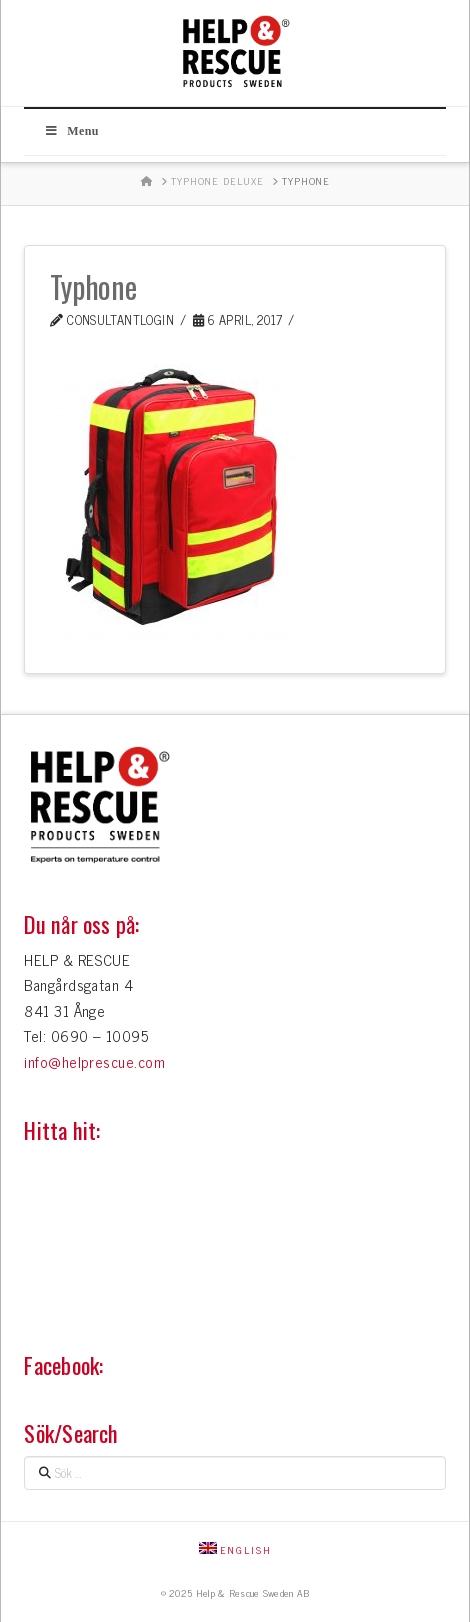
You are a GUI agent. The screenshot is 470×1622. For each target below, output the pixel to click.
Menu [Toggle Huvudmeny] (71, 131)
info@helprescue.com (94, 1061)
